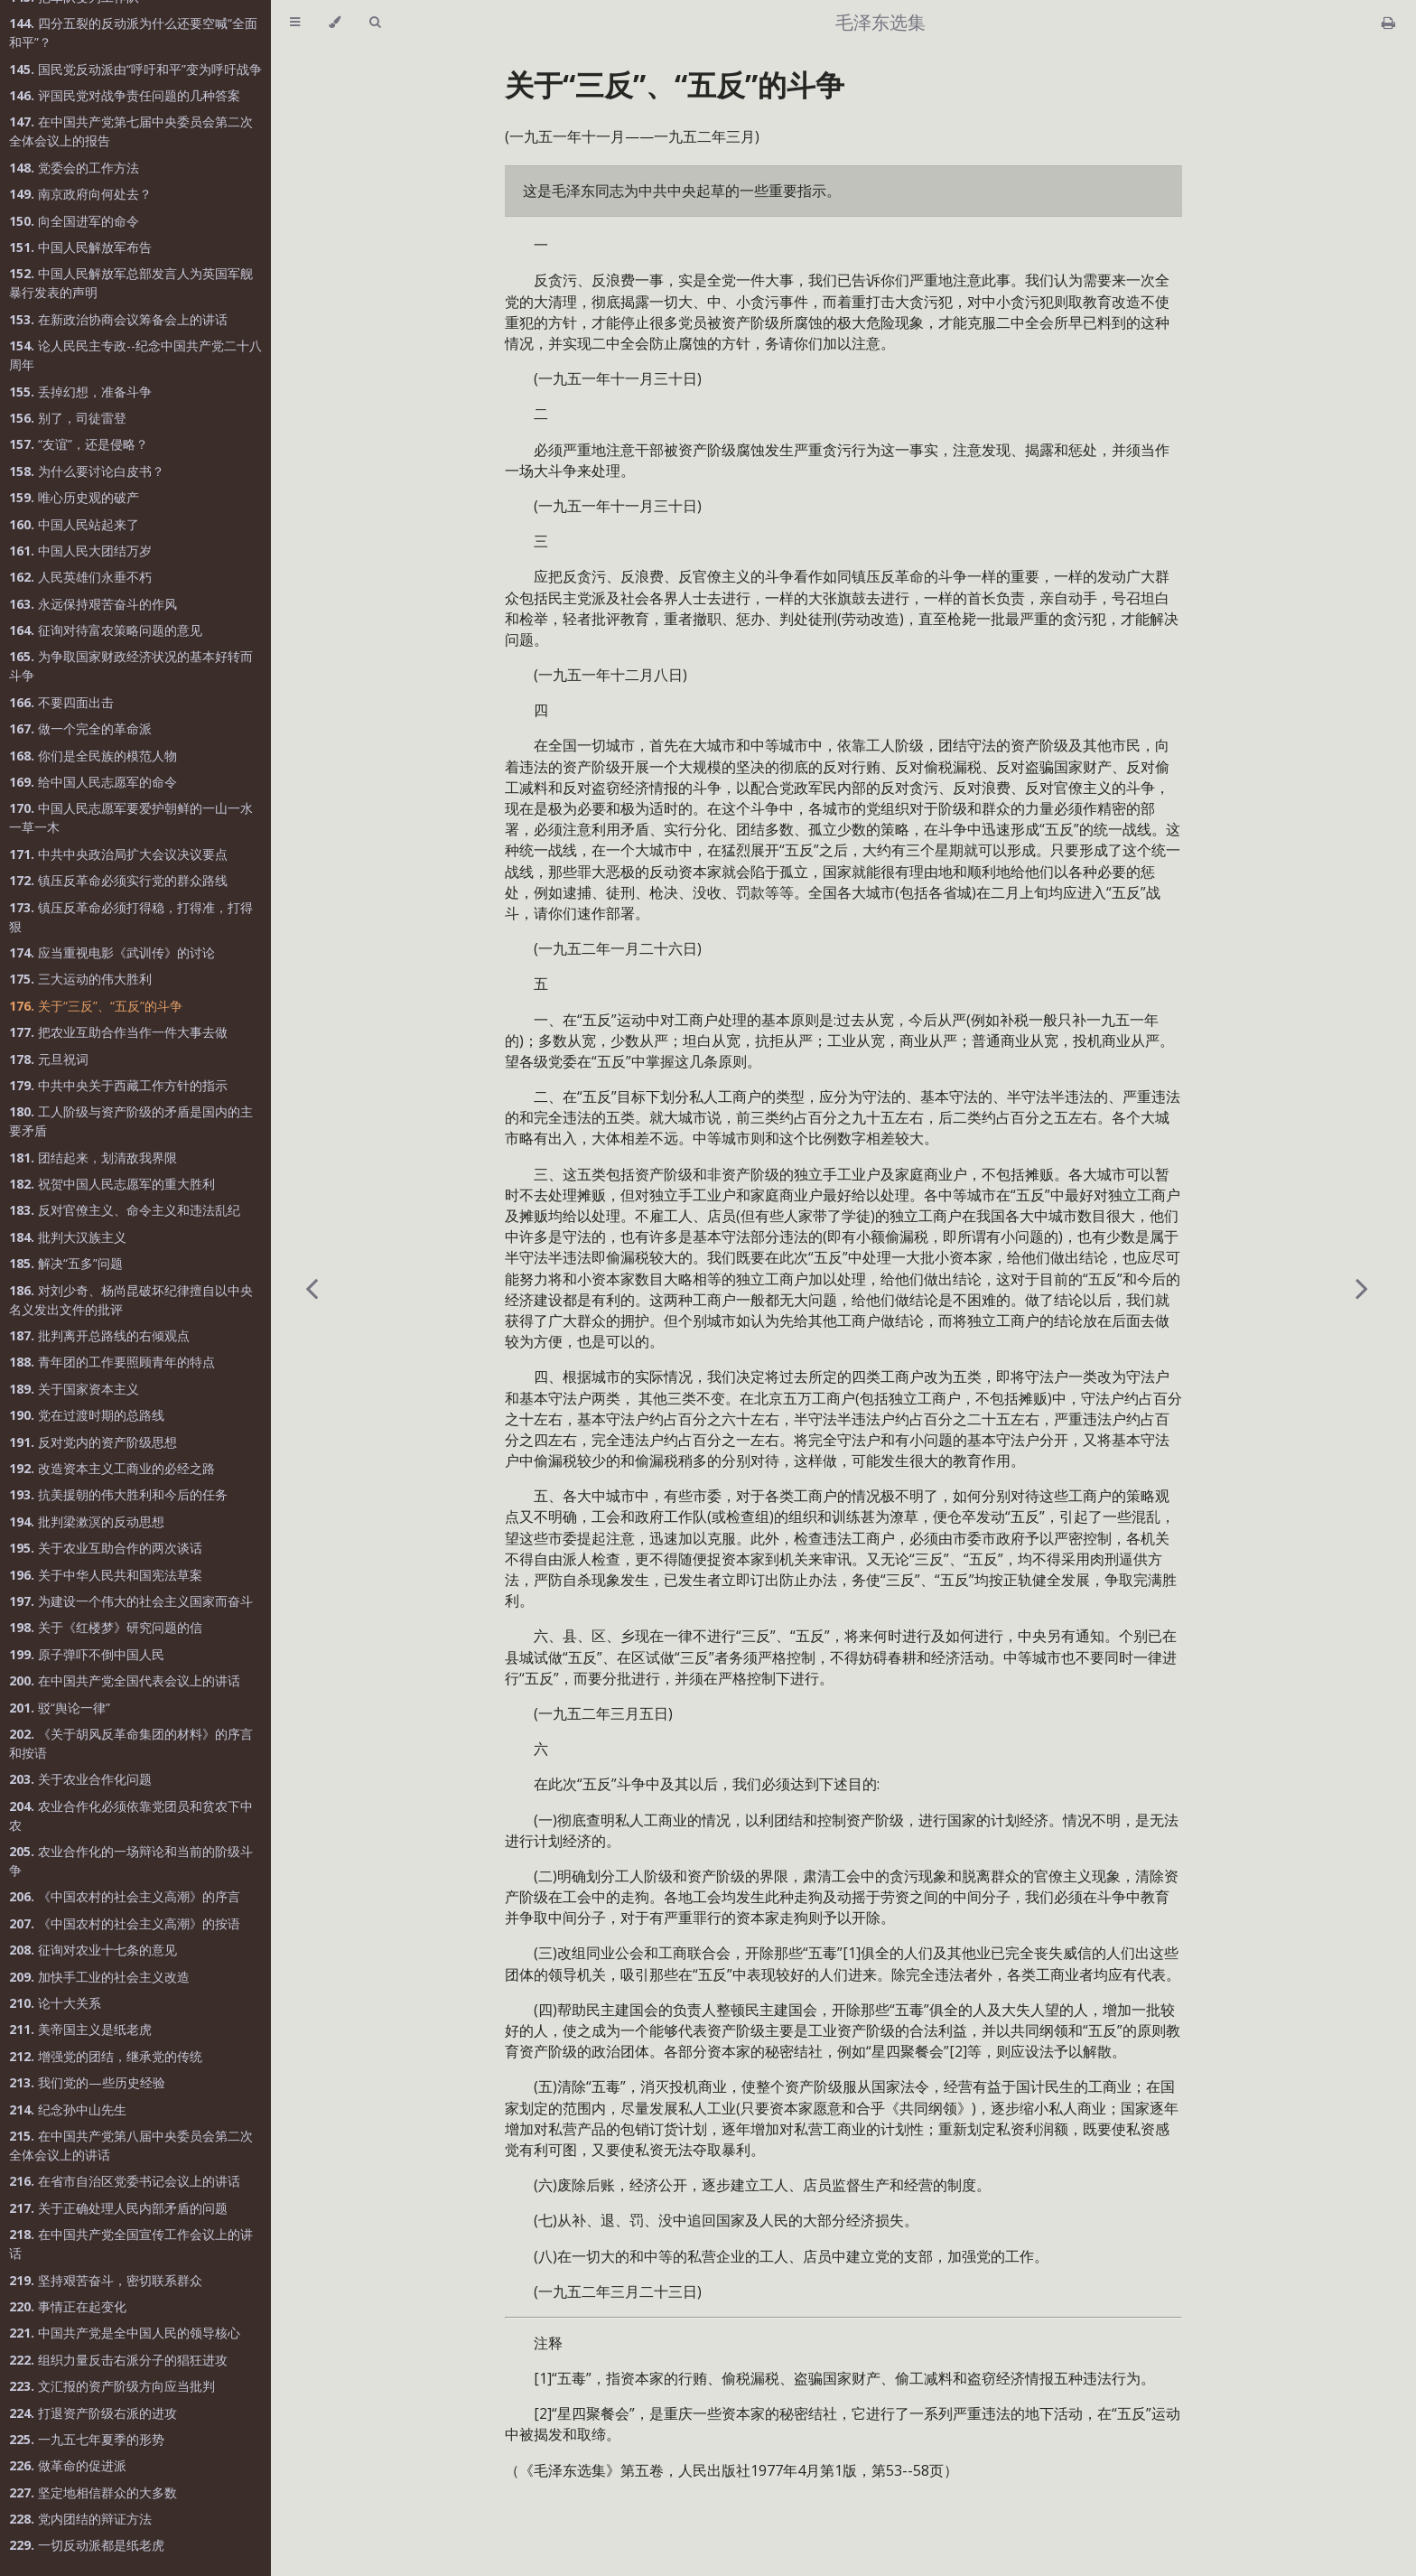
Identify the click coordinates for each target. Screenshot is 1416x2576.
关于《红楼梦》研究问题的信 (105, 1627)
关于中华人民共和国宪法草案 (105, 1574)
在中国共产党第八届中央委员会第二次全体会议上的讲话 (131, 2145)
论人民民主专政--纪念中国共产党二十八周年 (135, 355)
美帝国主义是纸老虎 (80, 2029)
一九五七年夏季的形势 (86, 2439)
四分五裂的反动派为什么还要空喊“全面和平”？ (133, 32)
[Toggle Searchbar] (375, 22)
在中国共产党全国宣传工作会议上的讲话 (131, 2244)
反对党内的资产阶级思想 (93, 1442)
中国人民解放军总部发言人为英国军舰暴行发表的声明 (131, 283)
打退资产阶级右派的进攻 (93, 2413)
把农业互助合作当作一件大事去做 (118, 1032)
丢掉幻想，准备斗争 (80, 391)
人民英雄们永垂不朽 (80, 576)
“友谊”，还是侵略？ (78, 444)
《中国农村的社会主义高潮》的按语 (124, 1923)
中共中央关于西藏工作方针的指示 (118, 1085)
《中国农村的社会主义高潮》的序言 (124, 1896)
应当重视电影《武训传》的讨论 (112, 952)
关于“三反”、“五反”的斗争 (95, 1005)
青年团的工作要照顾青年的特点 (112, 1361)
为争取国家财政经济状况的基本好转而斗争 (131, 666)
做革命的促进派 (67, 2465)
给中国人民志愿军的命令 (93, 781)
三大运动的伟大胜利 (80, 978)
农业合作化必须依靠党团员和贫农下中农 (131, 1815)
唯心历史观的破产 (74, 497)
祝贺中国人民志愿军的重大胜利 (112, 1183)
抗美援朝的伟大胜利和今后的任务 (118, 1494)
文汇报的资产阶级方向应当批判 (112, 2385)
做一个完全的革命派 (80, 728)
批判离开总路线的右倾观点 (99, 1335)
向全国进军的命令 (74, 220)
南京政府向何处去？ (80, 193)
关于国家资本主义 (74, 1388)
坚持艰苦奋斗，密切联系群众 (105, 2280)
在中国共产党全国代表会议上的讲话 (124, 1680)
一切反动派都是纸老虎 (86, 2544)
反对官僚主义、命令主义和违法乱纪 (124, 1209)
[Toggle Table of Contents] (294, 22)
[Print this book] (1388, 23)
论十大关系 (55, 2002)
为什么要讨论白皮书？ (86, 471)
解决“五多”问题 (66, 1263)
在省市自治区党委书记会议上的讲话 (124, 2180)
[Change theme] (334, 22)
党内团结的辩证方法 (80, 2518)
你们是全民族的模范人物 (93, 755)
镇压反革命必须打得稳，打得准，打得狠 (131, 917)
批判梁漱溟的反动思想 (86, 1521)
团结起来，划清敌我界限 (93, 1157)
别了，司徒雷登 (67, 417)
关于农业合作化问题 (80, 1778)
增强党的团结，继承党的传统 (105, 2056)
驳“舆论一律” (59, 1707)
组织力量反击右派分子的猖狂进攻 (118, 2359)
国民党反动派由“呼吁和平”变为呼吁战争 (135, 69)
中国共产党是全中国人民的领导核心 (124, 2332)
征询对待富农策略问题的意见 (105, 630)
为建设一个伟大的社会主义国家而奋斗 (131, 1601)
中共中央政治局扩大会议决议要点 (118, 854)
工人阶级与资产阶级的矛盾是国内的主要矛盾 (131, 1121)
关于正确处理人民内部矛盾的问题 (118, 2208)
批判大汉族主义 (67, 1237)
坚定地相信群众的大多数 (93, 2492)
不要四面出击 (61, 702)
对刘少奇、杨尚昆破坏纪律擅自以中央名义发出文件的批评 (131, 1300)
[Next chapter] (1361, 1288)
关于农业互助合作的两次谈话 (105, 1547)
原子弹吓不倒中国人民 (86, 1654)
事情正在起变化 (67, 2306)
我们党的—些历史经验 (87, 2082)
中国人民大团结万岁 (80, 550)
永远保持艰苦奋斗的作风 (93, 603)
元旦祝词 (48, 1059)
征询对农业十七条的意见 (93, 1949)
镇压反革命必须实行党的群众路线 (118, 880)
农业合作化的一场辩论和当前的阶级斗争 (131, 1861)
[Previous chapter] (311, 1288)
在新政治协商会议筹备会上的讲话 (118, 319)
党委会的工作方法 (74, 167)
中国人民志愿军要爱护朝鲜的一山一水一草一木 (131, 817)
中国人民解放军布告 (80, 247)
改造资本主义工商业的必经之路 (112, 1468)
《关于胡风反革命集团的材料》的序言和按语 (131, 1743)
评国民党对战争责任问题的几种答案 (124, 95)
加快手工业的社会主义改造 (99, 1976)
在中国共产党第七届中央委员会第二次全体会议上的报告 (131, 131)
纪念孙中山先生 (67, 2109)
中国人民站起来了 (74, 524)
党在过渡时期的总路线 (86, 1414)
